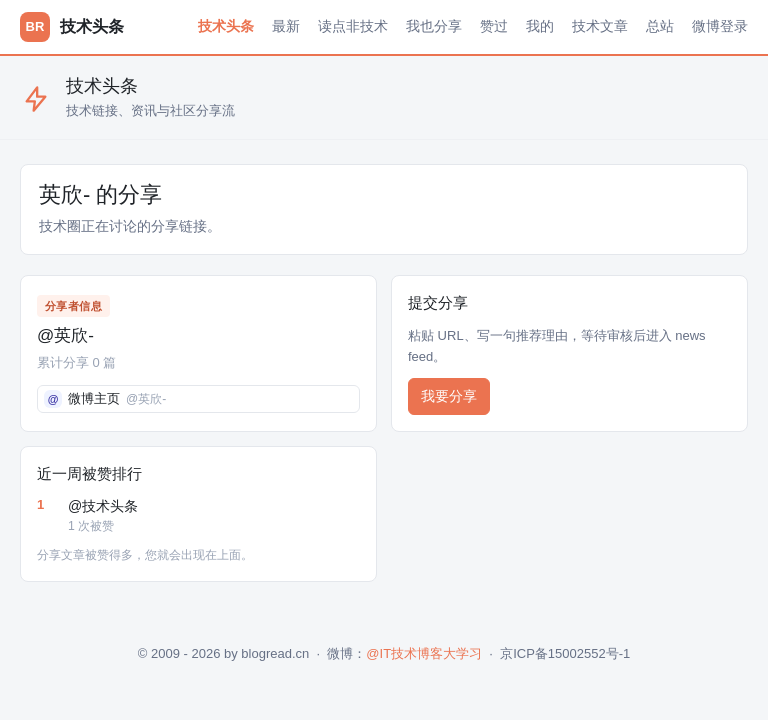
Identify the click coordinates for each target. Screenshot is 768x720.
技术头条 (226, 26)
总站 (660, 26)
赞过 (494, 26)
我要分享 (449, 396)
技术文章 (600, 26)
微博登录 (720, 26)
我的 (540, 26)
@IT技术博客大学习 (424, 653)
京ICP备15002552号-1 (565, 653)
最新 (286, 26)
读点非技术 (353, 26)
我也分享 (434, 26)
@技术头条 (214, 517)
